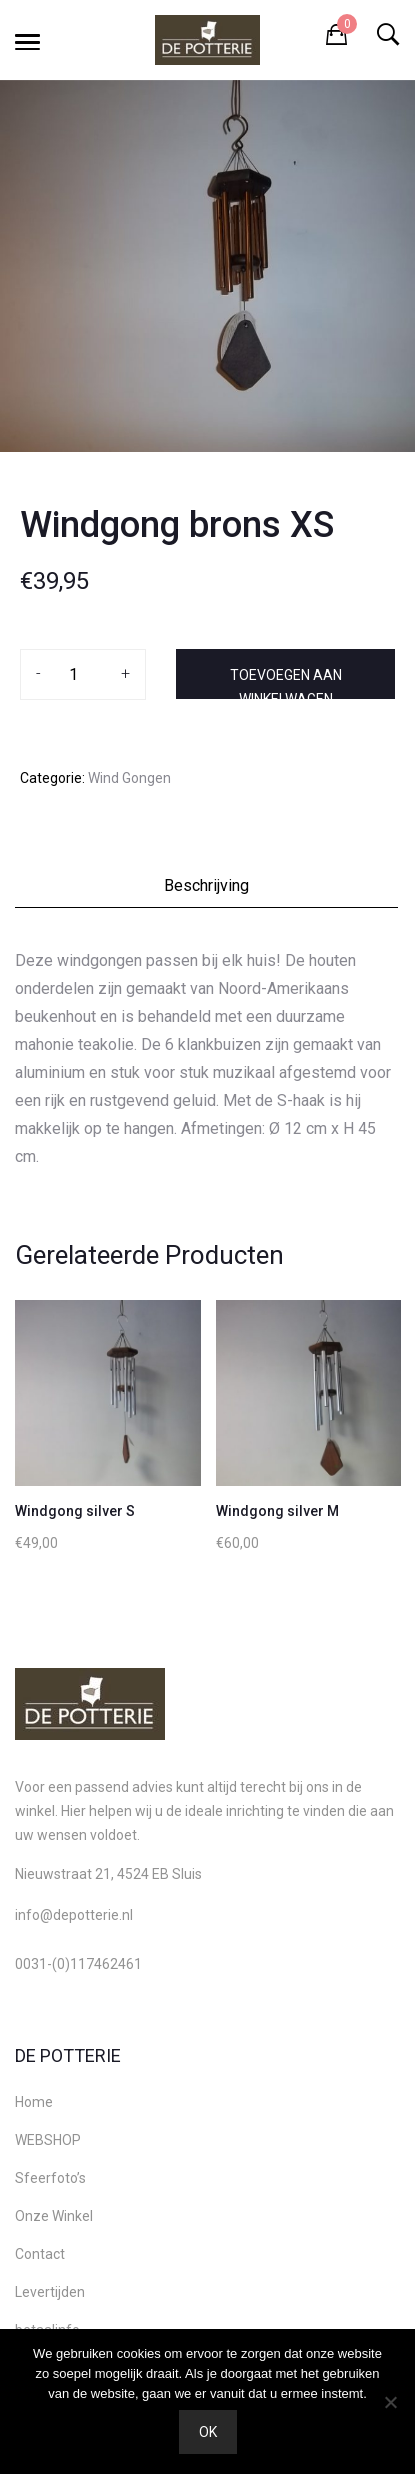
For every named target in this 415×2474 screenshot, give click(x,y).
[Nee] (390, 2402)
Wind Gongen (129, 778)
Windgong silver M (277, 1511)
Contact (40, 2254)
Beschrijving (206, 885)
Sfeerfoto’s (50, 2178)
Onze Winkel (54, 2216)
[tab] (207, 891)
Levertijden (50, 2292)
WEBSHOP (48, 2140)
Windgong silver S (75, 1511)
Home (34, 2102)
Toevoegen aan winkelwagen (286, 683)
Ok (208, 2432)
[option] (207, 266)
